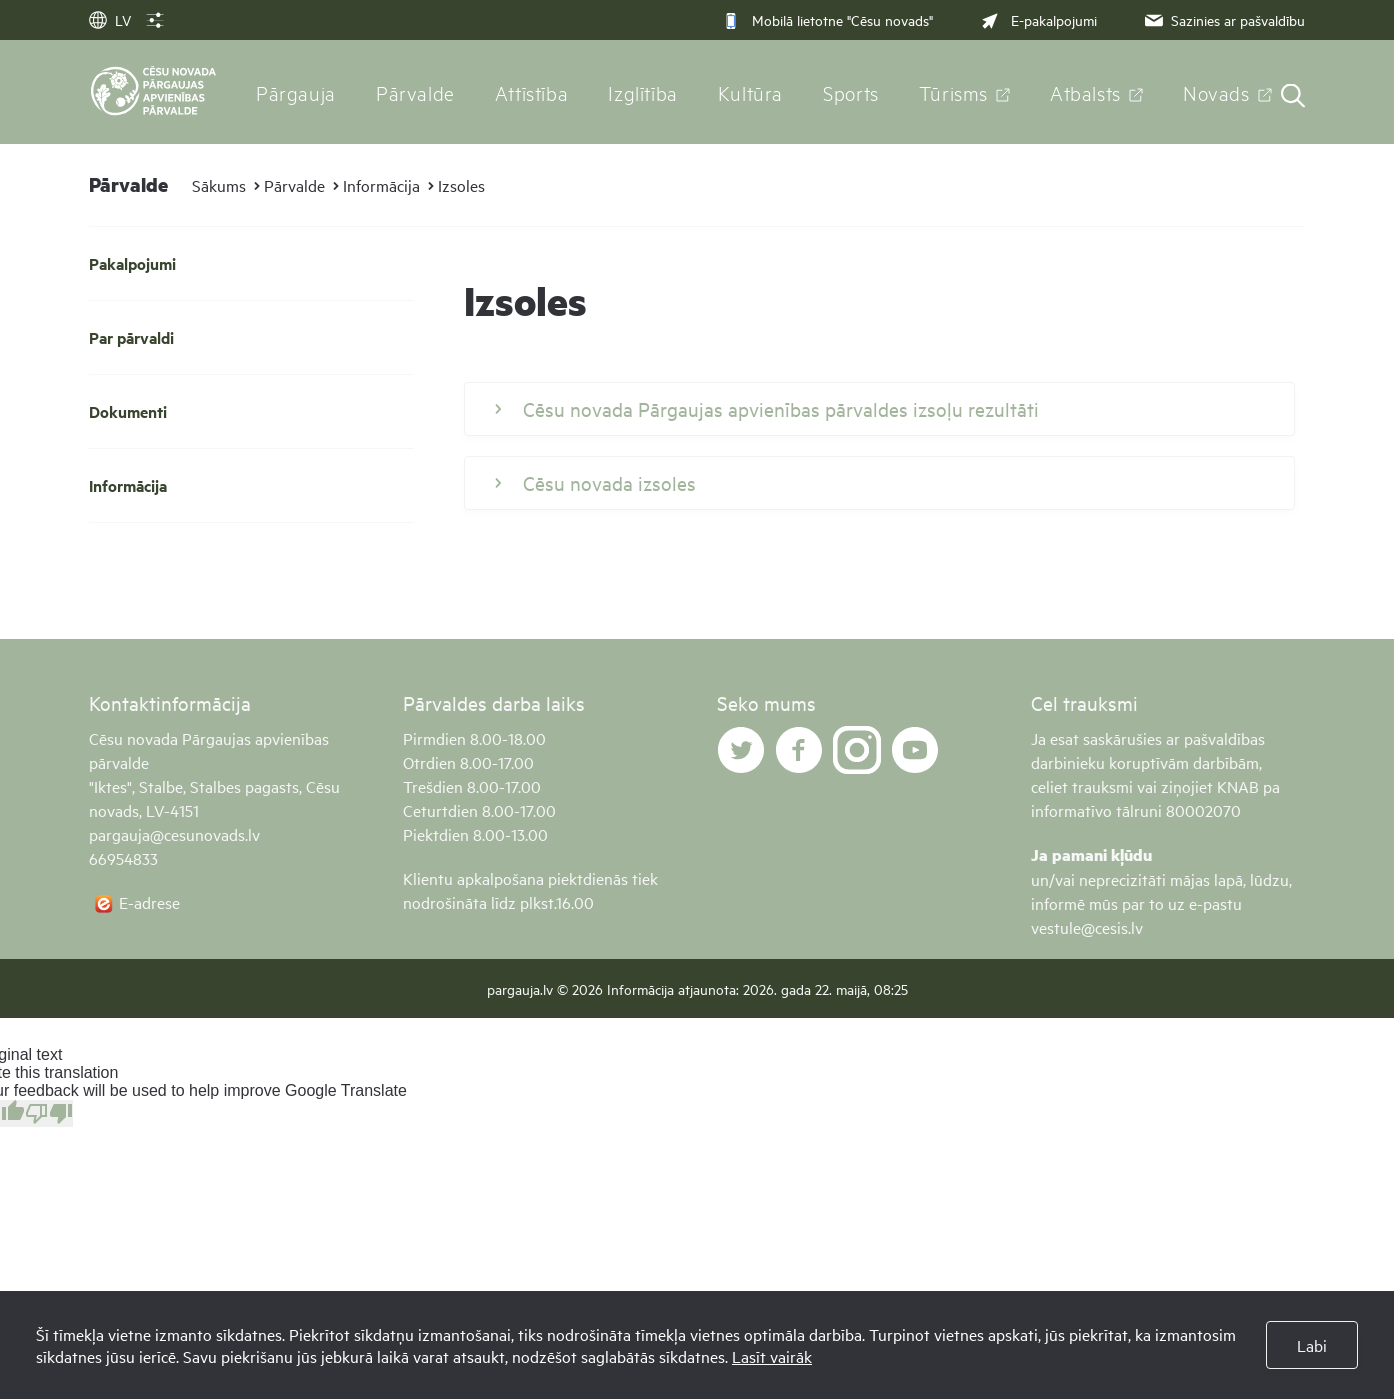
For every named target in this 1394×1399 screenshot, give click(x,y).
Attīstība (532, 92)
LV (110, 19)
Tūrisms (953, 92)
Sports (851, 92)
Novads (1216, 92)
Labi (1312, 1345)
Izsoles (461, 185)
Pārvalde (415, 92)
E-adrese (149, 902)
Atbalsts (1085, 92)
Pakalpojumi (132, 263)
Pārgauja (296, 92)
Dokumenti (128, 411)
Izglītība (643, 92)
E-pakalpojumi (1037, 19)
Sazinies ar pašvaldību (1223, 19)
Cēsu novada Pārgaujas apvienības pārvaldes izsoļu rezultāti (767, 409)
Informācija (381, 185)
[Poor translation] (49, 1113)
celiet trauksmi (1082, 786)
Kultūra (750, 92)
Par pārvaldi (131, 337)
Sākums (219, 185)
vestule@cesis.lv (1087, 927)
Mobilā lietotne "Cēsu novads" (827, 19)
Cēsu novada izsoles (595, 483)
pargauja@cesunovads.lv (174, 834)
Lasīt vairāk (772, 1356)
